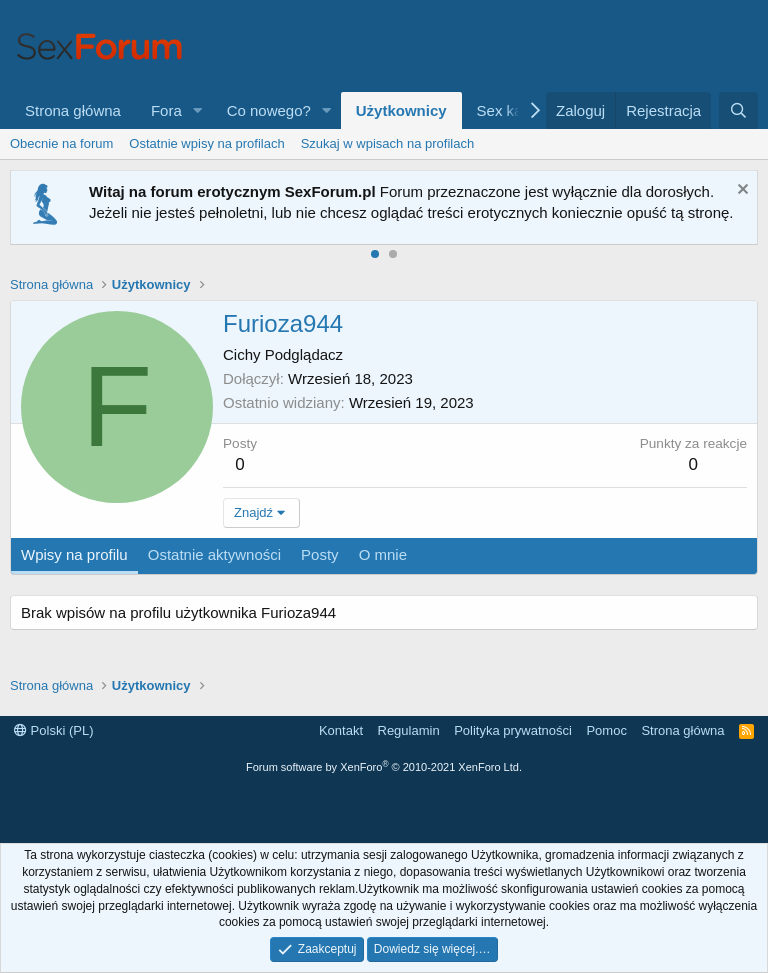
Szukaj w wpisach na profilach (387, 143)
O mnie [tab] (383, 554)
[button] (198, 110)
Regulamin (409, 730)
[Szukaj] (738, 110)
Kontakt (341, 730)
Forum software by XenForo (384, 767)
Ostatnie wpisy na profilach (206, 143)
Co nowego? (269, 110)
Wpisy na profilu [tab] (74, 554)
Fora (166, 110)
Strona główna (73, 110)
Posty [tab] (320, 554)
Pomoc (606, 730)
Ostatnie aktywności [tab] (214, 554)
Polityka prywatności (513, 730)
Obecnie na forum (61, 143)
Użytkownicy (401, 110)
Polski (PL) (53, 730)
